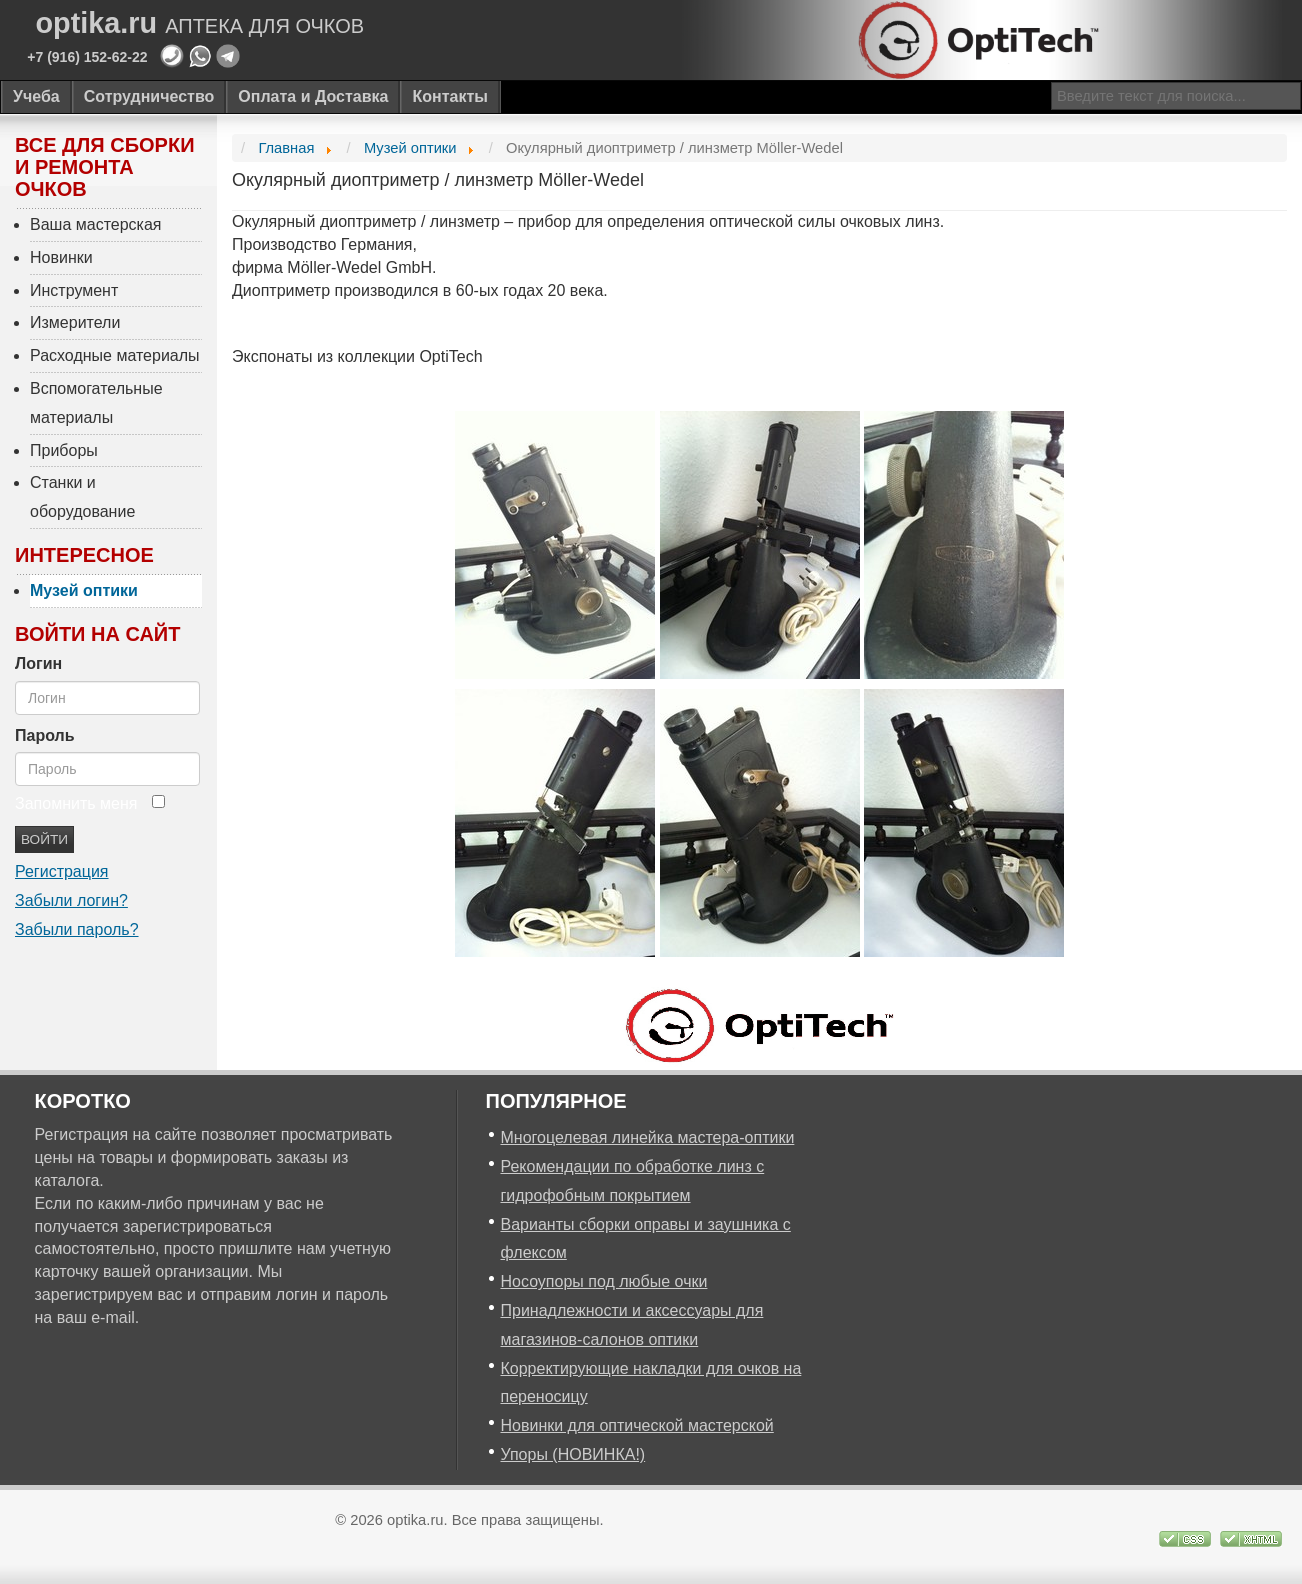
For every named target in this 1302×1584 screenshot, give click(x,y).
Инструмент (74, 290)
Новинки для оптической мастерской (637, 1425)
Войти (44, 839)
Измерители (75, 322)
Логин (38, 663)
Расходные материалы (115, 355)
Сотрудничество (149, 96)
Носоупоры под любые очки (604, 1281)
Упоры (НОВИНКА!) (573, 1454)
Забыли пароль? (77, 929)
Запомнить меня (76, 803)
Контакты (449, 96)
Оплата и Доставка (313, 96)
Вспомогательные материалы (96, 403)
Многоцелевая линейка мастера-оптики (648, 1137)
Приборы (64, 450)
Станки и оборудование (82, 497)
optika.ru (200, 23)
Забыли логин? (71, 900)
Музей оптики (84, 590)
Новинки (61, 257)
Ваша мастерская (96, 224)
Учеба (36, 96)
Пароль (45, 735)
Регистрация (62, 871)
